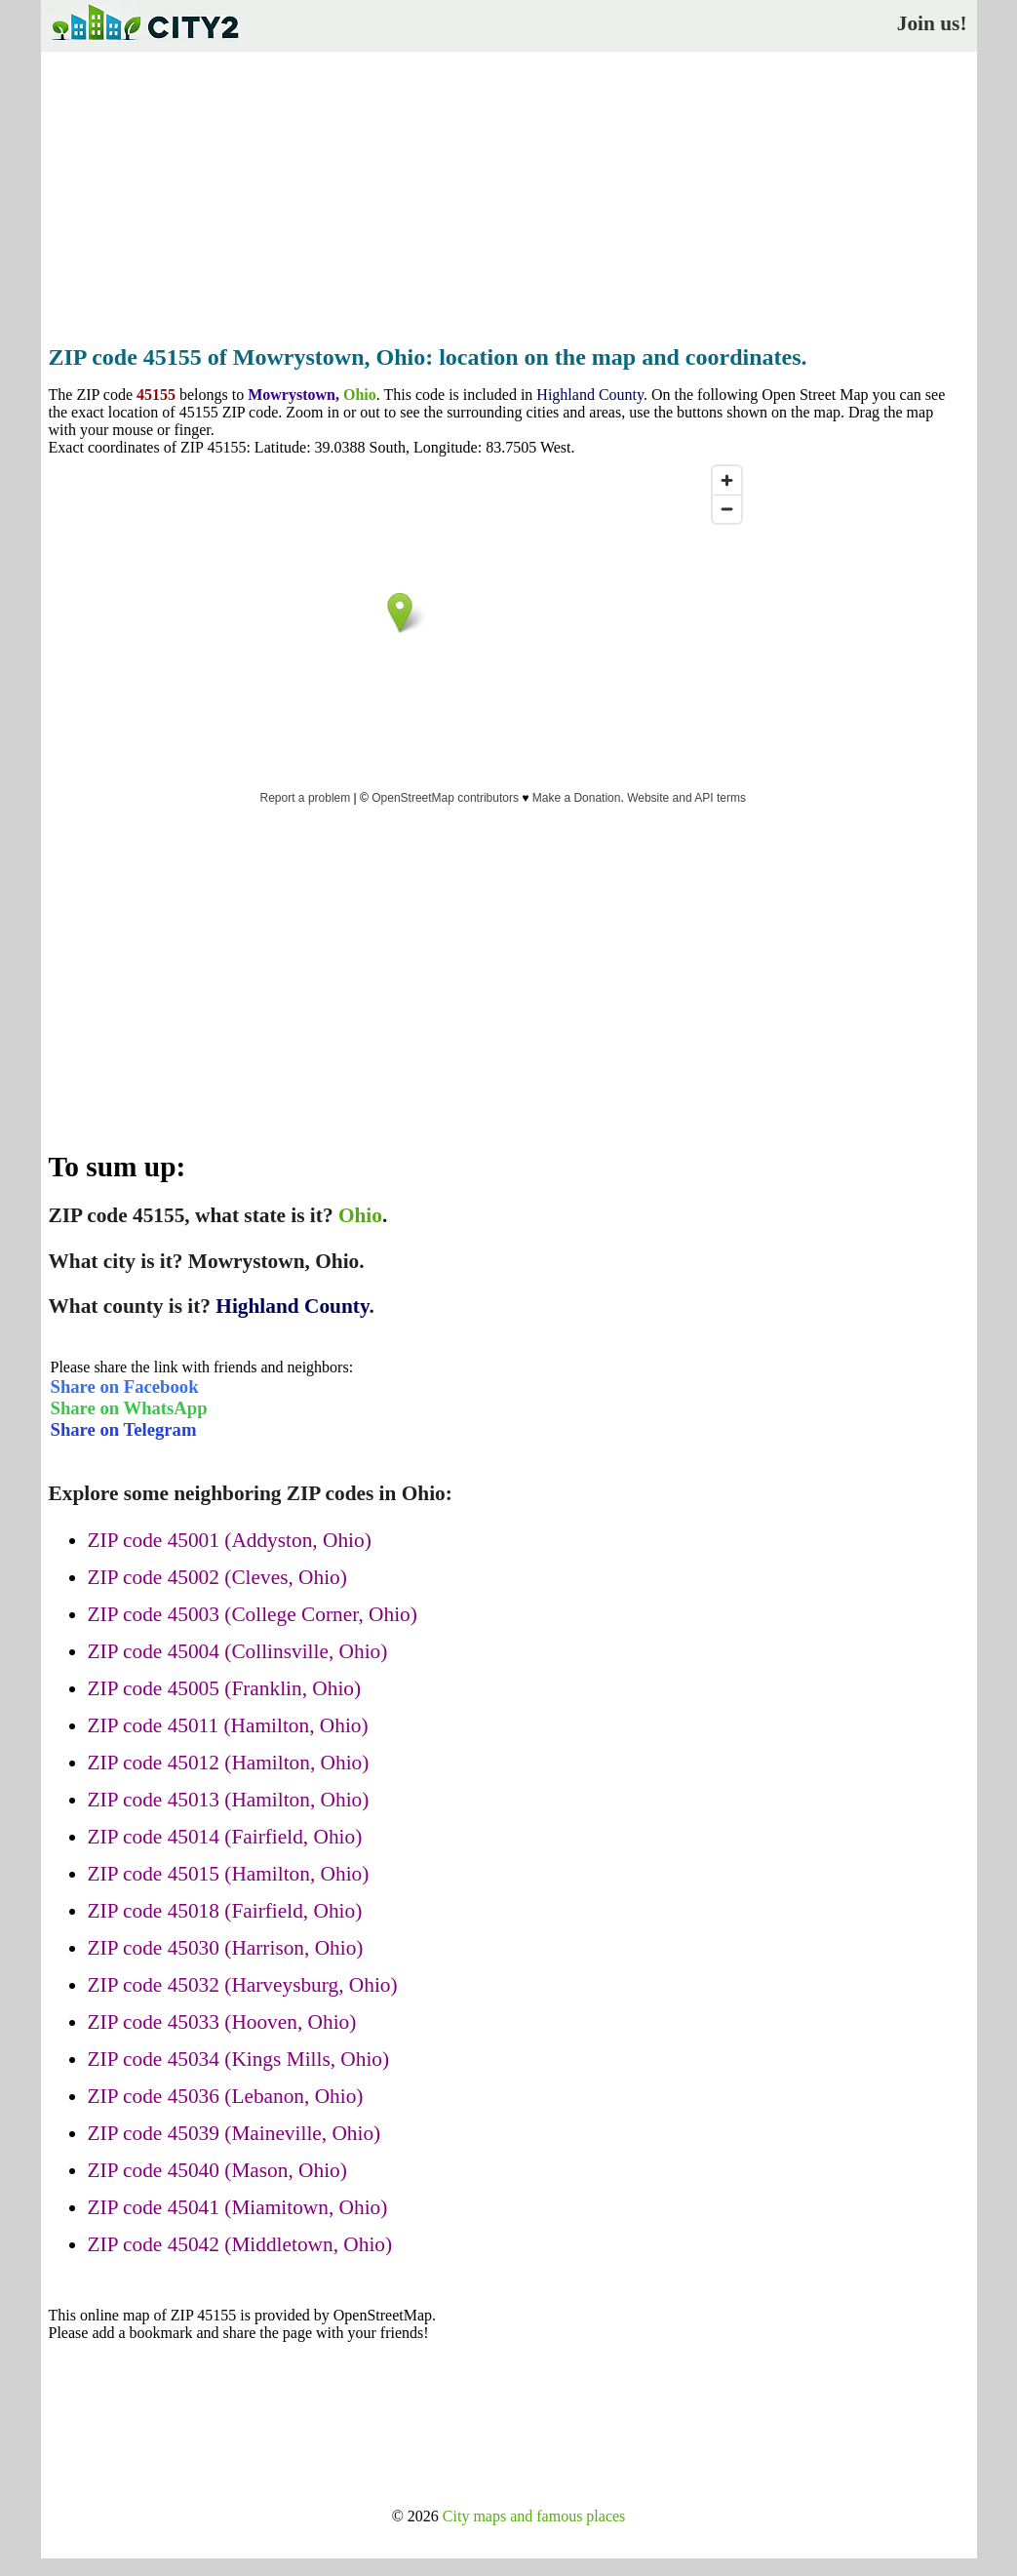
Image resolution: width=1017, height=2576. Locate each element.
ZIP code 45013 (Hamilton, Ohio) (229, 1799)
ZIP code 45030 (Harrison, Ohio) (226, 1948)
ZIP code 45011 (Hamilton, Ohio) (228, 1725)
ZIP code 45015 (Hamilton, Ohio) (229, 1873)
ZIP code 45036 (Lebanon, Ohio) (226, 2096)
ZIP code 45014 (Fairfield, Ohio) (225, 1836)
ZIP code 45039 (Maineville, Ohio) (234, 2133)
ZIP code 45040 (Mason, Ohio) (217, 2170)
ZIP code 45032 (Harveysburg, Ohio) (243, 1985)
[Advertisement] (509, 192)
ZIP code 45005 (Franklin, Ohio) (225, 1688)
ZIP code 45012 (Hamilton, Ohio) (229, 1762)
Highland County (590, 394)
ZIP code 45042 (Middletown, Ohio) (240, 2244)
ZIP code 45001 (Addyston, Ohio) (230, 1540)
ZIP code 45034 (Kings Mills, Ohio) (239, 2059)
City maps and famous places (534, 2516)
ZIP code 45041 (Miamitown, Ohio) (238, 2207)
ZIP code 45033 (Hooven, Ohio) (222, 2022)
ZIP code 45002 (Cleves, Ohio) (217, 1577)
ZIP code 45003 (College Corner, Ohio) (252, 1614)
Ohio (359, 394)
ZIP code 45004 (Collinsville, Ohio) (238, 1651)
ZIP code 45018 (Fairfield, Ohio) (225, 1910)
